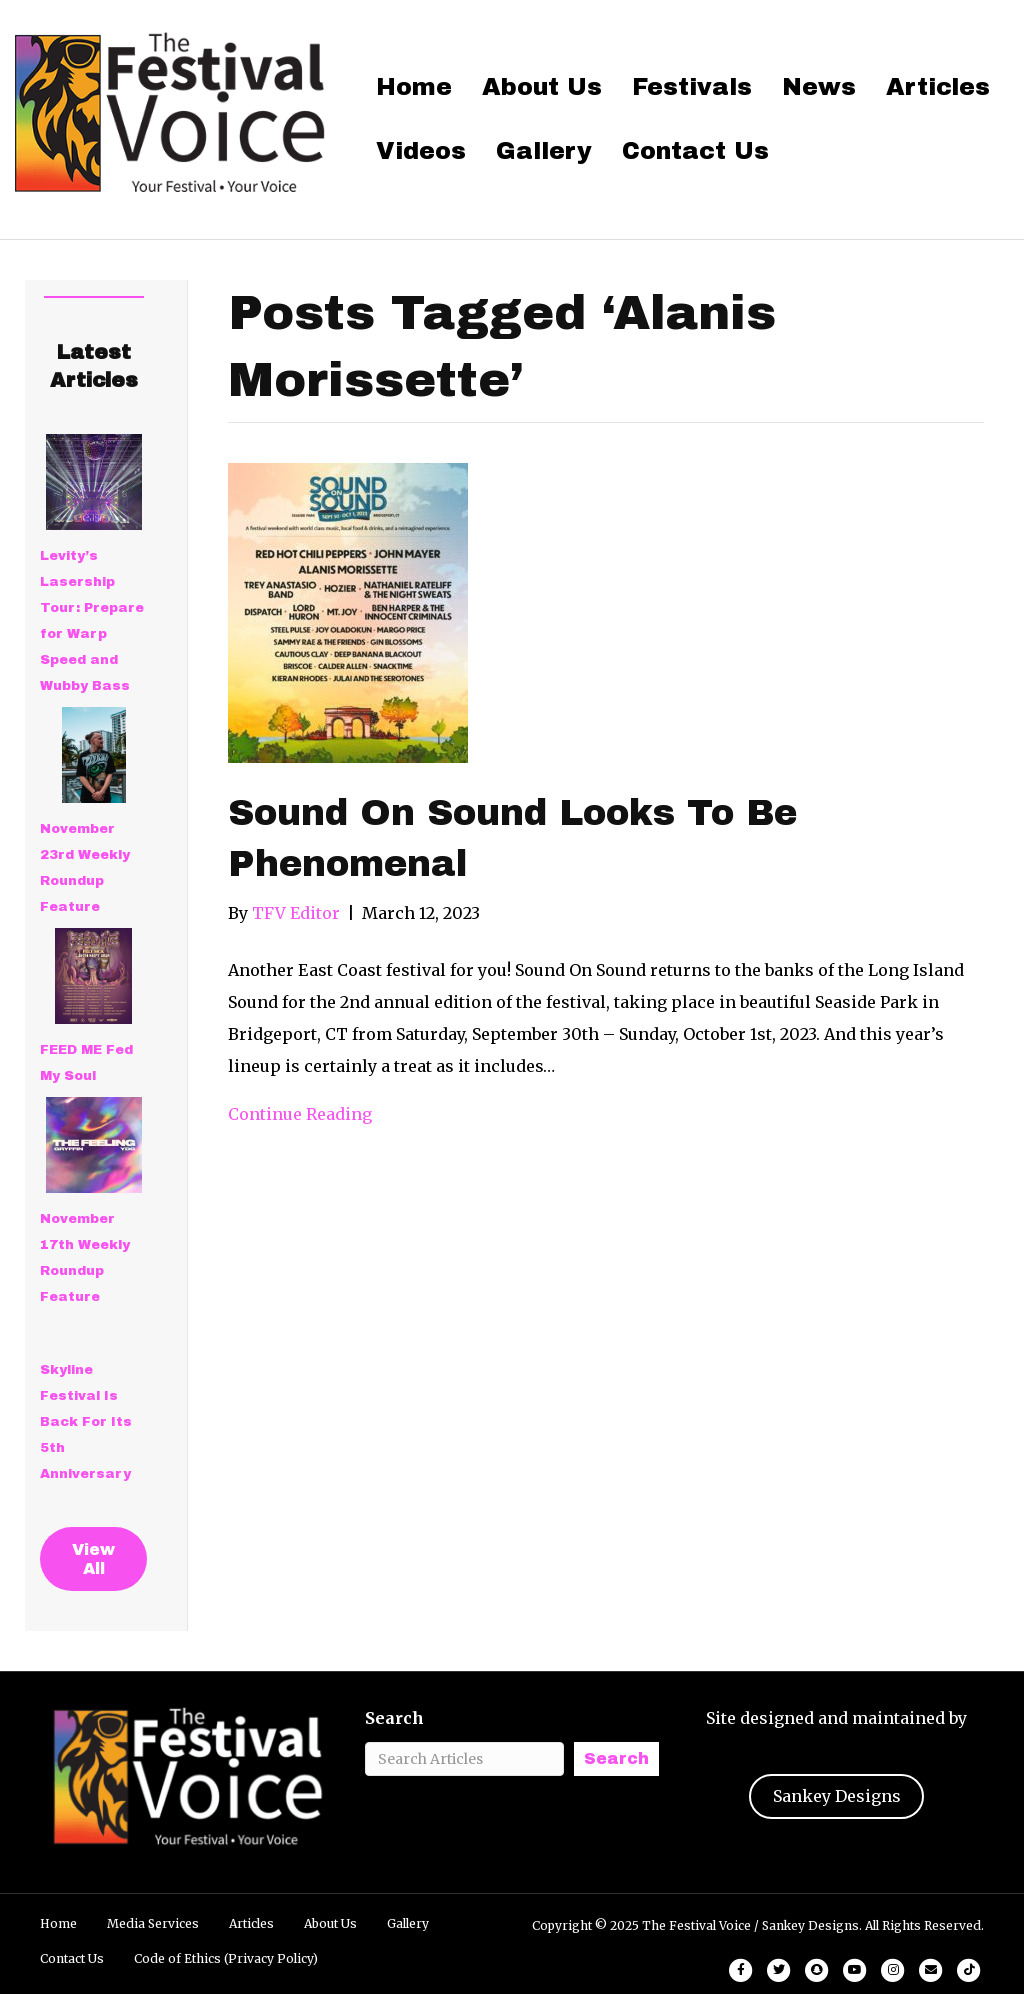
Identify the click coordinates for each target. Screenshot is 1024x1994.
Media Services (153, 1923)
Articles (938, 87)
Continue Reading (300, 1114)
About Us (542, 87)
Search (394, 1718)
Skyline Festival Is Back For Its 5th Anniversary (86, 1422)
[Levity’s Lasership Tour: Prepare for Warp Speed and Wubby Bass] (94, 482)
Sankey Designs (837, 1796)
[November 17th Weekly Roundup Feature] (94, 1145)
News (819, 87)
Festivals (692, 87)
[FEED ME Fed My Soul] (93, 976)
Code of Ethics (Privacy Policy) (226, 1958)
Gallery (544, 151)
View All (93, 1559)
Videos (421, 151)
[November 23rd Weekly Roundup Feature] (94, 755)
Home (414, 87)
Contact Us (695, 151)
